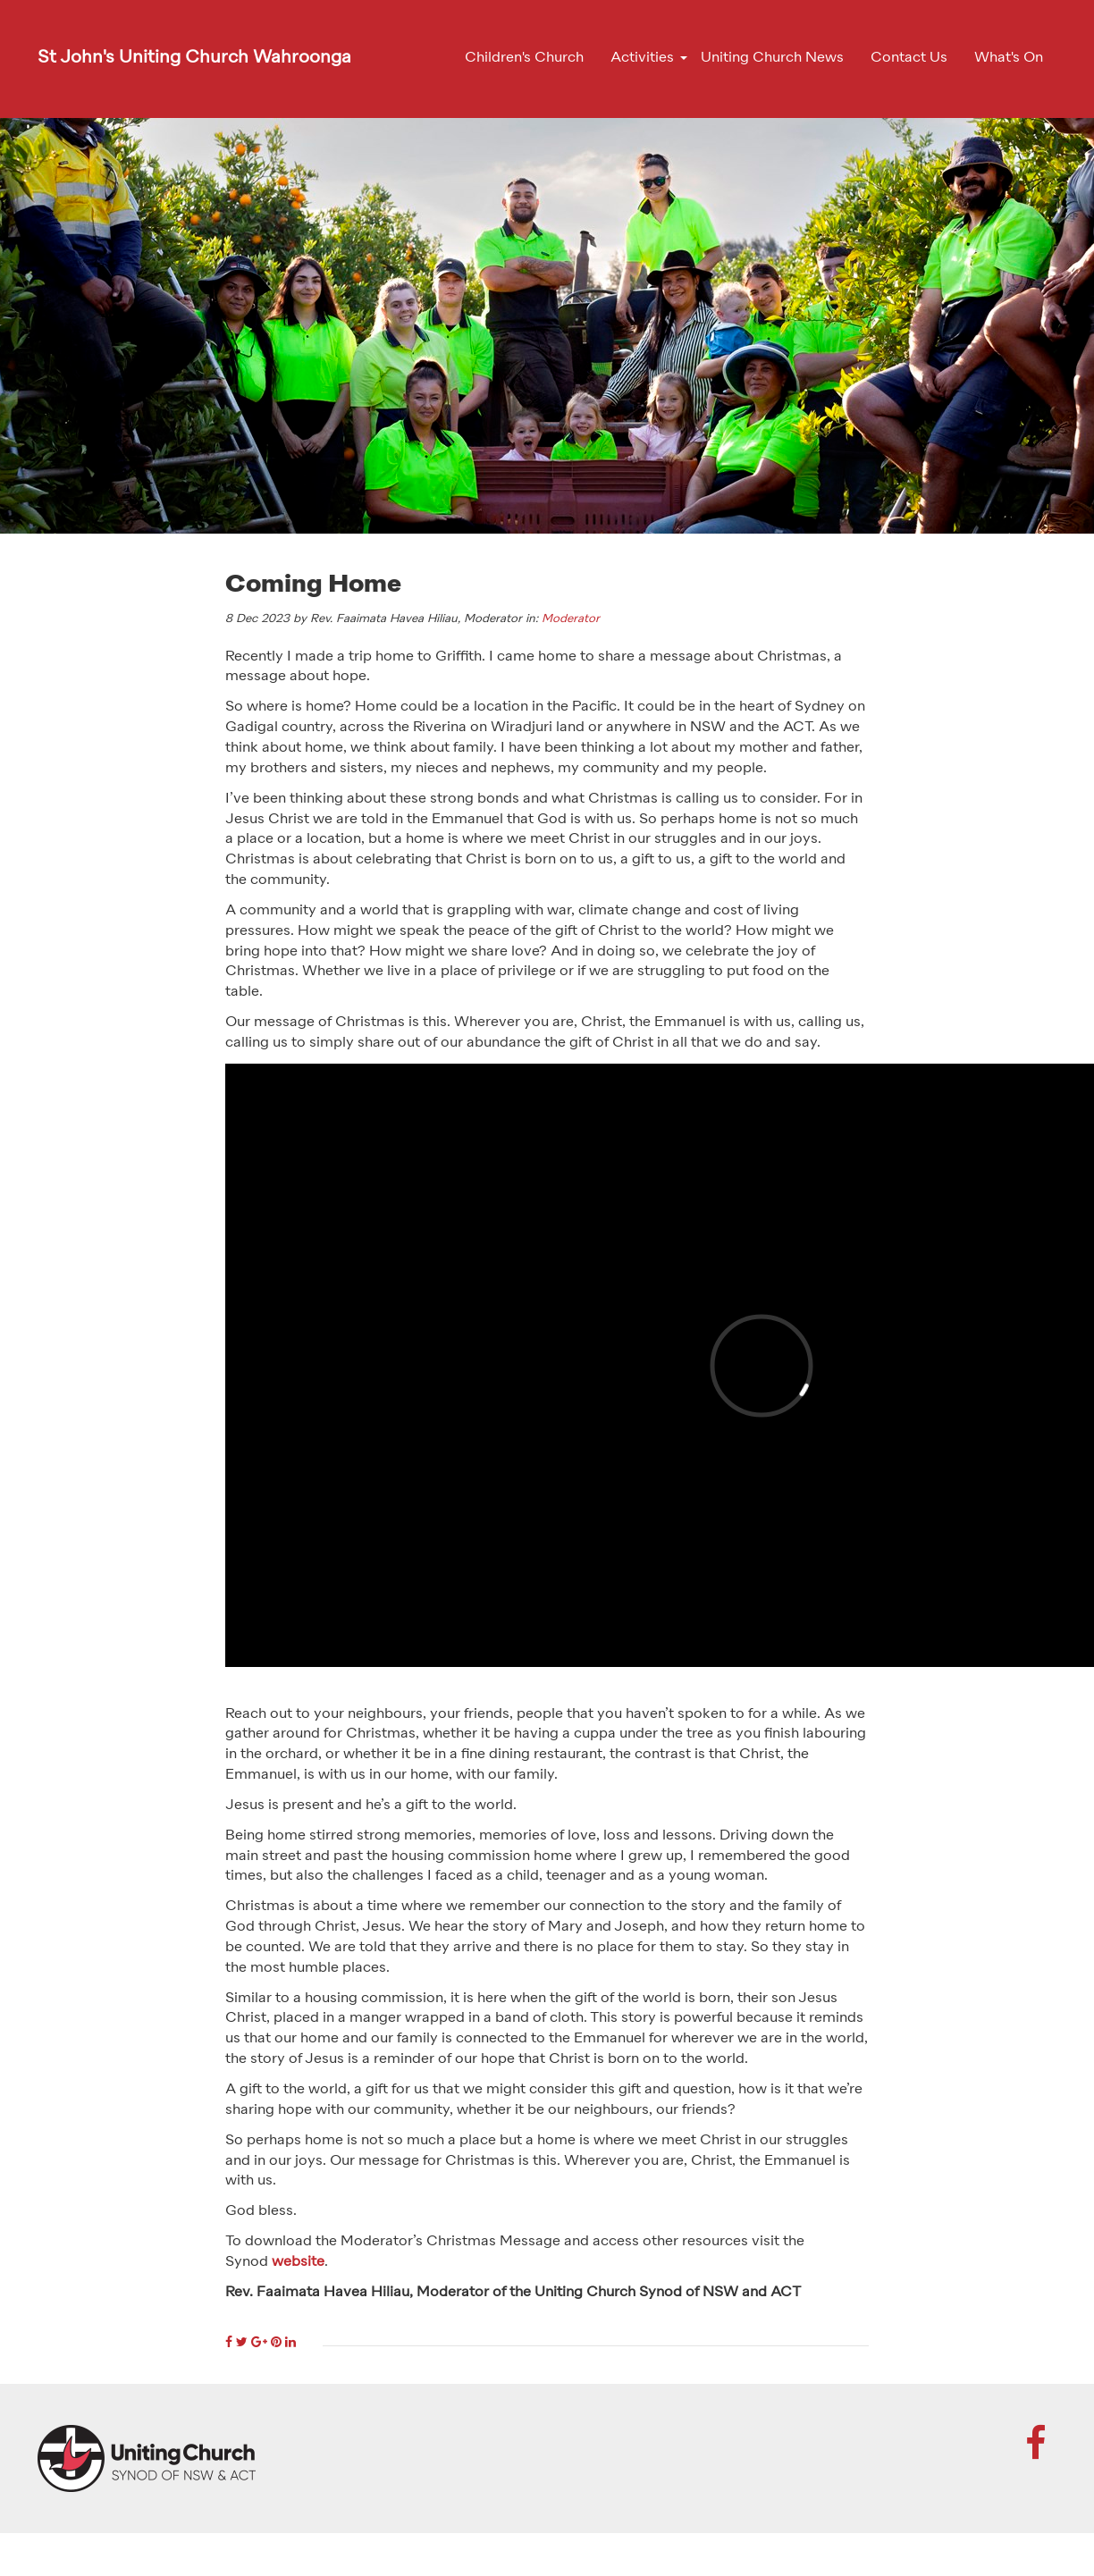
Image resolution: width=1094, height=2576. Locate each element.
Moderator (571, 619)
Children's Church (524, 58)
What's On (1008, 58)
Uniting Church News (772, 58)
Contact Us (909, 58)
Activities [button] (642, 58)
